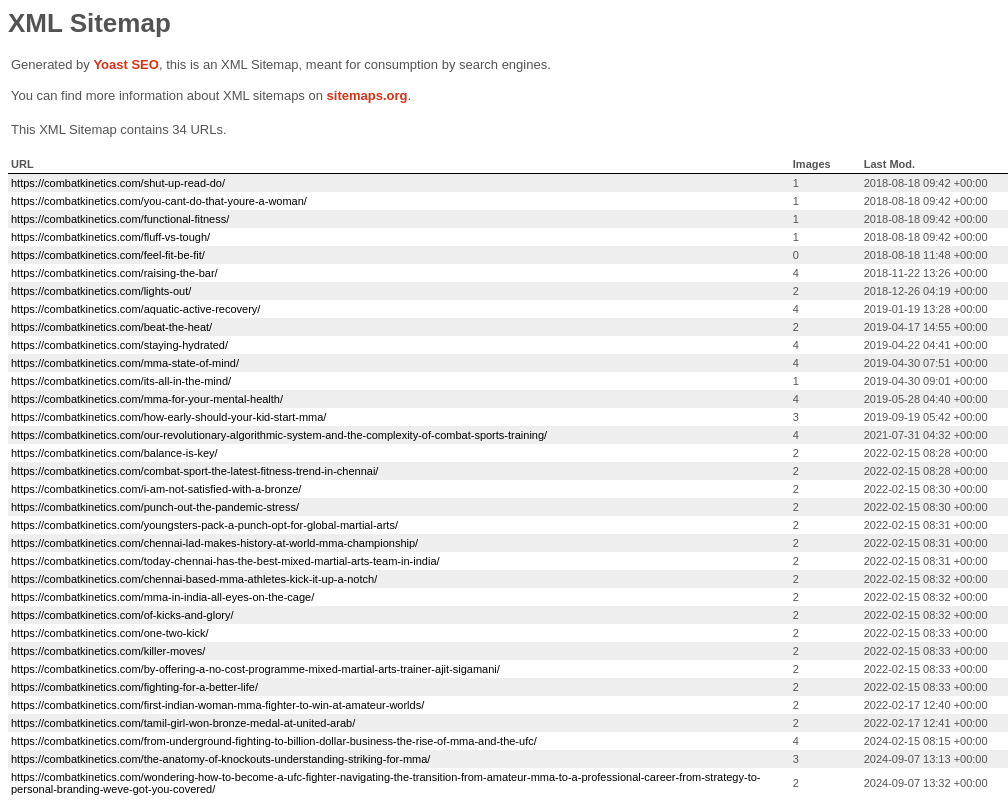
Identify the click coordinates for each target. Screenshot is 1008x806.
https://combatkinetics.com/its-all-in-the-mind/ (121, 381)
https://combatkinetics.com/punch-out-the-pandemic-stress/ (155, 507)
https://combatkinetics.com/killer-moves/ (108, 651)
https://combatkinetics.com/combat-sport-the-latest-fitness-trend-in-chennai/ (194, 471)
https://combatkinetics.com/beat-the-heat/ (111, 327)
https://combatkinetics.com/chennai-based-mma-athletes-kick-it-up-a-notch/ (194, 579)
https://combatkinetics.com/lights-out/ (101, 291)
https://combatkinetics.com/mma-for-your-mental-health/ (147, 399)
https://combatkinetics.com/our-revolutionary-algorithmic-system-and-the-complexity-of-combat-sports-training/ (279, 435)
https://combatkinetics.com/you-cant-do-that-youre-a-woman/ (159, 201)
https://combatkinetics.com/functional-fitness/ (120, 219)
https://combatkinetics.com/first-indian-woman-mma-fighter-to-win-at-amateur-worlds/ (217, 705)
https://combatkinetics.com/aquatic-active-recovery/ (135, 309)
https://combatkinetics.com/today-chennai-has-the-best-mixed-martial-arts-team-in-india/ (225, 561)
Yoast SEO (126, 64)
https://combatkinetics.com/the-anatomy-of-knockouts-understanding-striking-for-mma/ (220, 759)
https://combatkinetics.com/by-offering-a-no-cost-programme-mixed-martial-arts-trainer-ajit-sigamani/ (255, 669)
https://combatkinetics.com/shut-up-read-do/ (118, 183)
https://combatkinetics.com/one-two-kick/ (109, 633)
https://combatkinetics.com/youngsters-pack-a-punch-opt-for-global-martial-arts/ (204, 525)
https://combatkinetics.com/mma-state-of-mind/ (125, 363)
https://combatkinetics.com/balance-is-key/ (114, 453)
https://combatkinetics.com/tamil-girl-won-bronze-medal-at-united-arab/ (183, 723)
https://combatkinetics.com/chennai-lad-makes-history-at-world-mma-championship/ (214, 543)
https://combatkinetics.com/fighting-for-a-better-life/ (134, 687)
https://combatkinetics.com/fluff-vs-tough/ (110, 237)
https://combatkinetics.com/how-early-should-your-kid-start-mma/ (168, 417)
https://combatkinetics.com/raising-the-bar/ (114, 273)
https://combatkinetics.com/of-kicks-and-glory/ (122, 615)
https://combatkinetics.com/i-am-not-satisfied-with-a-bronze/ (156, 489)
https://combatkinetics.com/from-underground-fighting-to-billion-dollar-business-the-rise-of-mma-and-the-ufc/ (274, 741)
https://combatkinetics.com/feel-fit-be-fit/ (108, 255)
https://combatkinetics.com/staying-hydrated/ (119, 345)
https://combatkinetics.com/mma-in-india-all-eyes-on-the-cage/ (162, 597)
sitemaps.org (367, 95)
